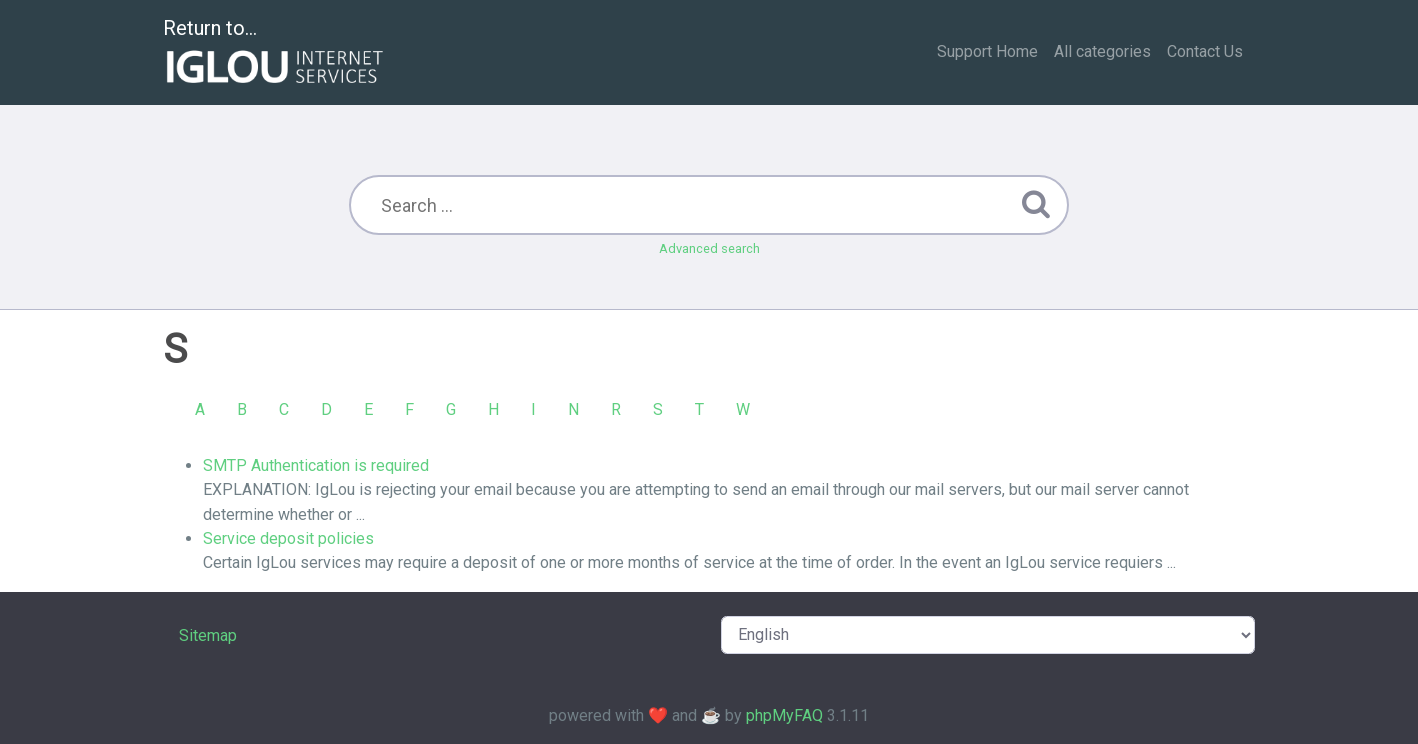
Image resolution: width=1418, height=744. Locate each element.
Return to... (275, 53)
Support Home (987, 51)
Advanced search (709, 248)
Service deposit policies (288, 538)
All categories (1102, 51)
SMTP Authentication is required (316, 465)
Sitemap (208, 635)
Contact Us (1205, 51)
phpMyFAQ (784, 715)
